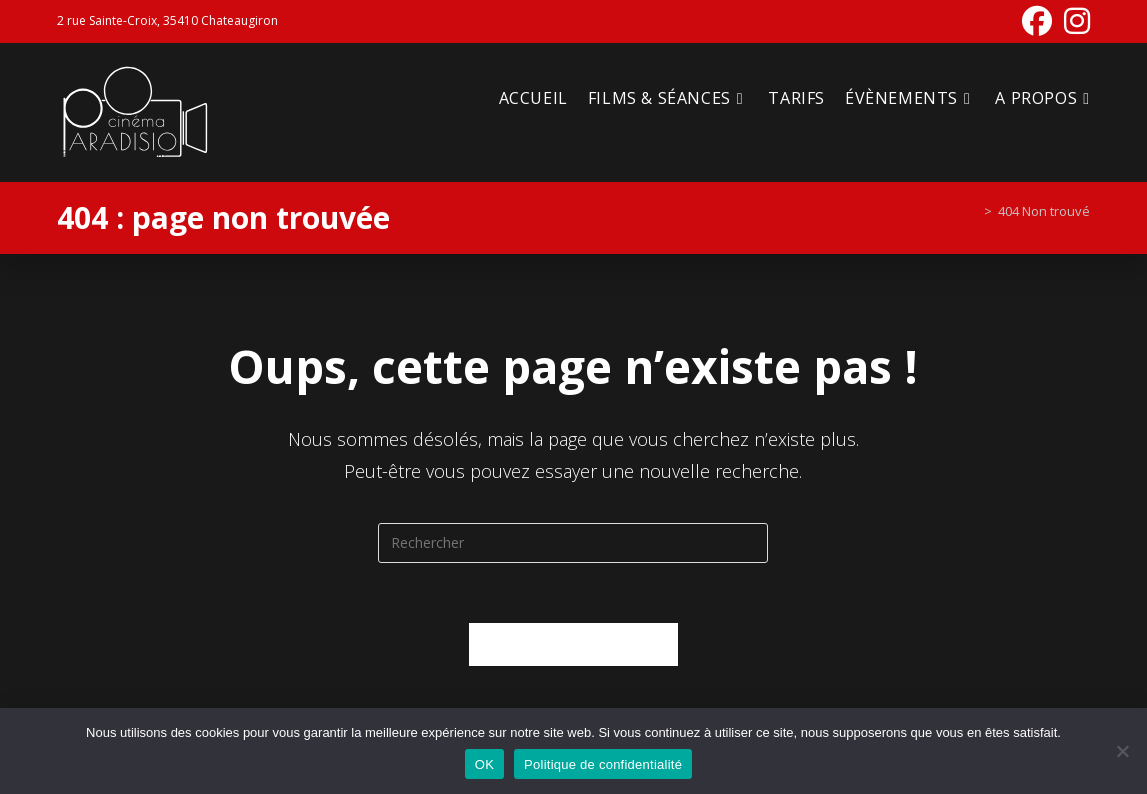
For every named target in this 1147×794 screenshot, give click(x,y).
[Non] (1122, 751)
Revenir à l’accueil (573, 644)
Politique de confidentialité (603, 764)
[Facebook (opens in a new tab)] (1037, 21)
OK (484, 764)
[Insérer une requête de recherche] (573, 543)
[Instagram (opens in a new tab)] (1074, 21)
